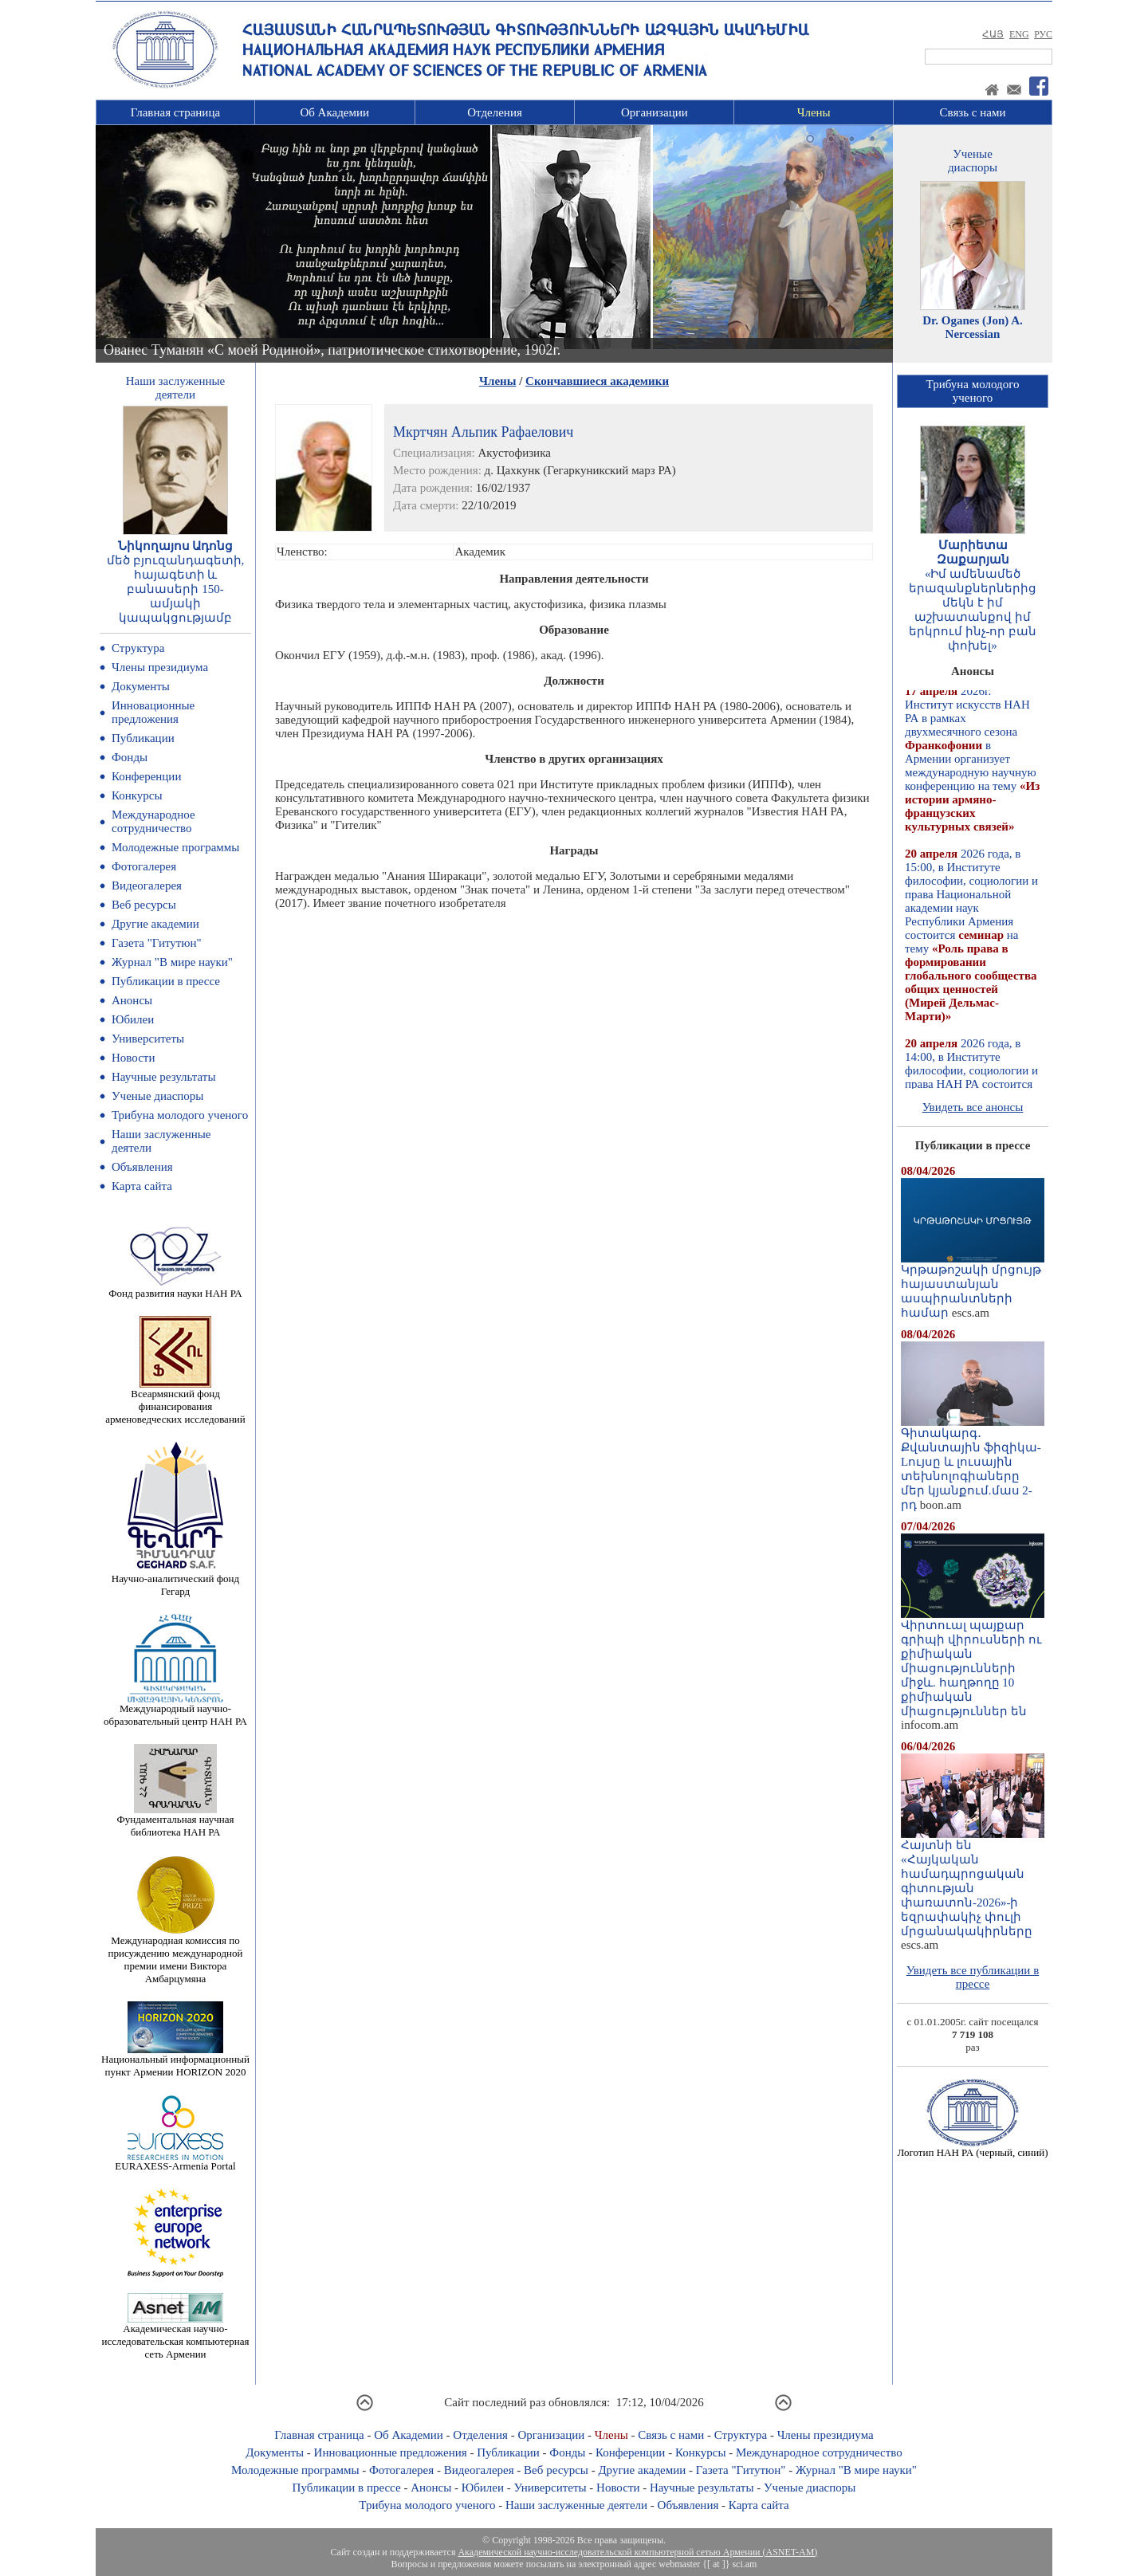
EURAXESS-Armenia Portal (175, 2161)
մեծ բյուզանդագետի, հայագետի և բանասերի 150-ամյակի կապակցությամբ (176, 589)
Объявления (142, 1166)
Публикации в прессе (166, 981)
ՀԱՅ (993, 34)
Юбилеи (133, 1019)
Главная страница (175, 112)
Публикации (143, 738)
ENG (1019, 34)
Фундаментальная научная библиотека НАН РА (175, 1821)
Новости (133, 1057)
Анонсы (132, 1000)
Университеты (148, 1038)
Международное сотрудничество (153, 821)
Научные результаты (163, 1076)
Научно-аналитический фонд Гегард (175, 1580)
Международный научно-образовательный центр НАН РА (175, 1710)
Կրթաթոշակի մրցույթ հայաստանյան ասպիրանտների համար (972, 1285)
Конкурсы (137, 795)
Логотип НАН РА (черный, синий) (972, 2147)
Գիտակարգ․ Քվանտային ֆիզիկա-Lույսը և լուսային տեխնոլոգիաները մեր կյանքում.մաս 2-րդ (972, 1463)
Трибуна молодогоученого (973, 391)
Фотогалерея (144, 866)
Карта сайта (142, 1186)
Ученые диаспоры (157, 1096)
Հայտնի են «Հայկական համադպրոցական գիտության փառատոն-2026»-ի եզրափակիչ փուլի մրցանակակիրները (972, 1883)
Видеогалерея (147, 885)
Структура (138, 648)
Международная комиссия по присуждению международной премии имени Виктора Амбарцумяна (175, 1955)
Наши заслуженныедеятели (175, 388)
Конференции (146, 776)
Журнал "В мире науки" (172, 962)
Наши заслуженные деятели (576, 2505)
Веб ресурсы (144, 904)
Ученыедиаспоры (972, 160)
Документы (141, 686)
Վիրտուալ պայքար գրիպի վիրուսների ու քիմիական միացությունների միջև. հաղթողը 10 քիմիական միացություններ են (972, 1663)
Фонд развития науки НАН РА (175, 1288)
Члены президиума (160, 667)
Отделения (494, 112)
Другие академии (155, 923)
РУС (1043, 34)
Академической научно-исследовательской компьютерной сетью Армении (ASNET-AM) (637, 2552)
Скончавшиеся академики (597, 381)
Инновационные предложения (153, 712)
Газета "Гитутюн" (157, 943)
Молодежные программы (175, 847)
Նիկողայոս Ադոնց (176, 546)
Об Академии (334, 112)
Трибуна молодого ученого (180, 1115)
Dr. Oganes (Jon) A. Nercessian (972, 327)
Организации (654, 112)
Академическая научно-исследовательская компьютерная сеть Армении (175, 2336)
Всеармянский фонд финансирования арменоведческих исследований (175, 1401)
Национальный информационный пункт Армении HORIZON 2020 (175, 2061)
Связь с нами (973, 112)
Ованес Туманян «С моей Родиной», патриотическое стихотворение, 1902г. (332, 350)
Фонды (129, 757)
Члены (814, 112)
